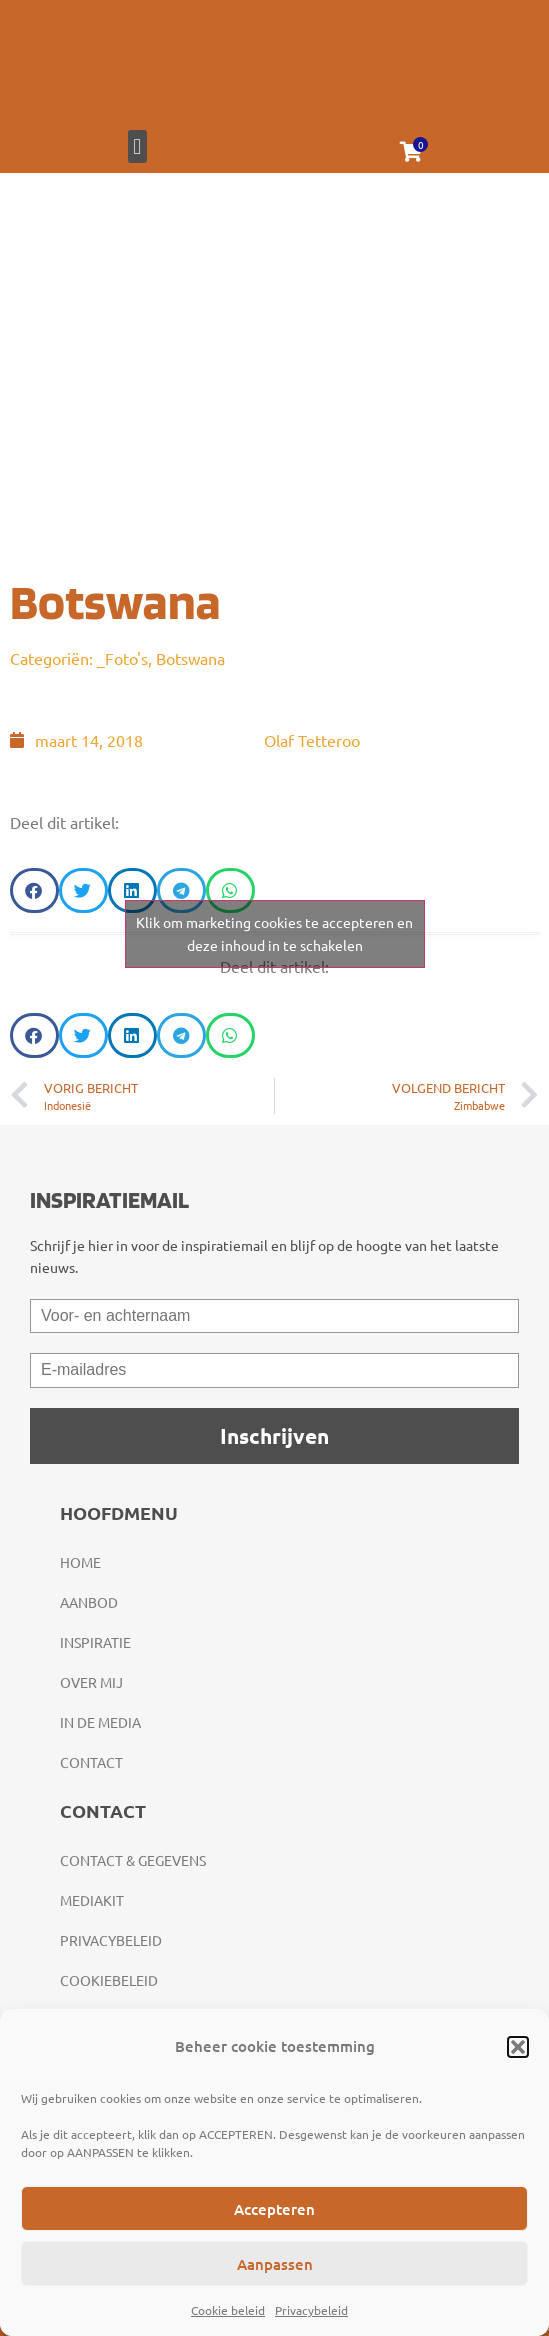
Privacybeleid (311, 2310)
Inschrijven (274, 1435)
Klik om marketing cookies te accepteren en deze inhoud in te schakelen (274, 933)
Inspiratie (95, 1642)
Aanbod (89, 1602)
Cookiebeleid (109, 1980)
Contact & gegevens (133, 1860)
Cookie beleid (228, 2310)
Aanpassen (275, 2264)
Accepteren (274, 2209)
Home (80, 1562)
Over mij (91, 1682)
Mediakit (92, 1900)
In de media (100, 1722)
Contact (91, 1762)
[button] (518, 2047)
